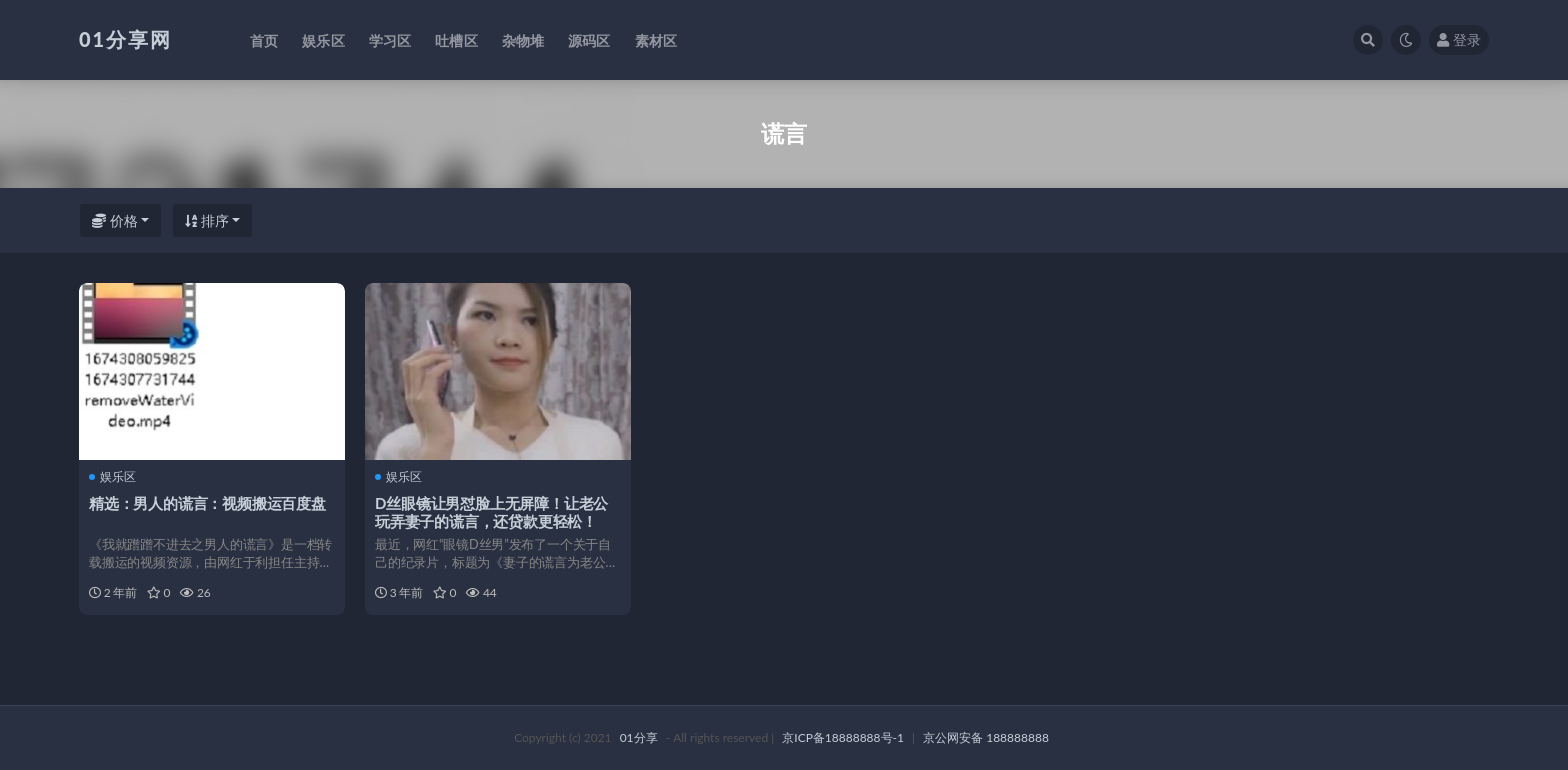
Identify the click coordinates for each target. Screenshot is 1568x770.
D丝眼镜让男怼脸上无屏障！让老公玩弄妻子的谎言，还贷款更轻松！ (491, 512)
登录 (1459, 39)
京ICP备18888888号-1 (843, 737)
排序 (207, 220)
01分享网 (125, 39)
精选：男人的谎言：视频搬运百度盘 (207, 503)
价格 (115, 220)
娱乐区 (112, 477)
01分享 (639, 737)
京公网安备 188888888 (986, 737)
